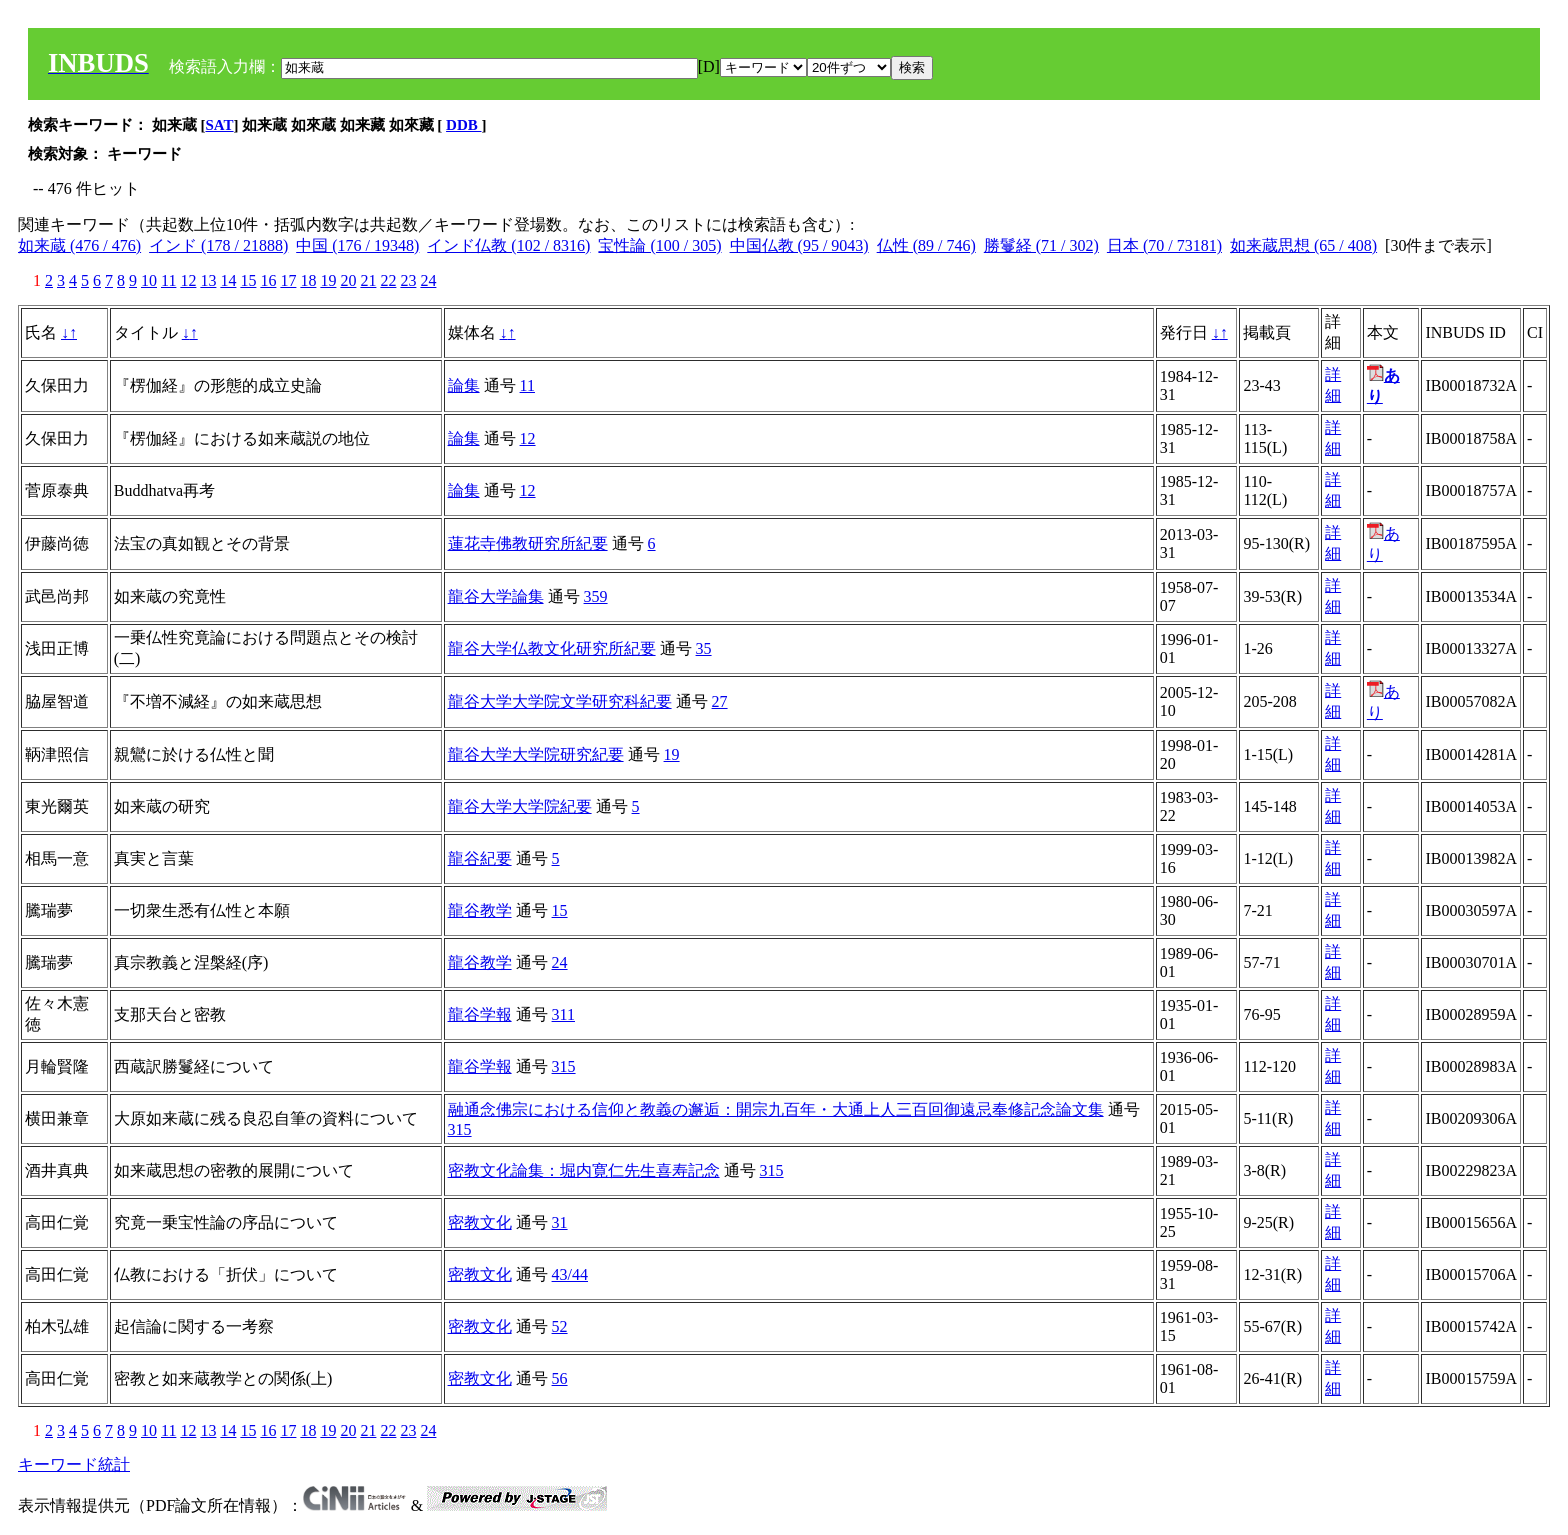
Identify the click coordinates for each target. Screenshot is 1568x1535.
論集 (464, 385)
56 (560, 1378)
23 (408, 280)
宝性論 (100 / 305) (659, 245)
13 (208, 280)
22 (388, 280)
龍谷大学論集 (496, 596)
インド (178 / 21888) (218, 245)
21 (368, 280)
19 (328, 280)
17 (288, 280)
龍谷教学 (480, 910)
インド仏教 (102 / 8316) (508, 245)
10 (149, 280)
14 (228, 280)
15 (248, 280)
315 (564, 1066)
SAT (220, 125)
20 (348, 280)
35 (704, 648)
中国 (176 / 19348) (357, 245)
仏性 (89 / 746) (926, 245)
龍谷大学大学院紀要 (520, 806)
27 (720, 701)
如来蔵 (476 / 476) (79, 245)
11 (168, 280)
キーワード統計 (74, 1464)
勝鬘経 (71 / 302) (1041, 245)
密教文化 (480, 1222)
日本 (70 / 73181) (1164, 245)
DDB (463, 125)
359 (596, 596)
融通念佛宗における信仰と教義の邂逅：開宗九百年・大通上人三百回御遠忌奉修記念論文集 (776, 1109)
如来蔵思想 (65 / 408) (1303, 245)
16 (268, 280)
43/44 (570, 1274)
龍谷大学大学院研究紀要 (536, 754)
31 (560, 1222)
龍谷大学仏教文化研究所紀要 (552, 648)
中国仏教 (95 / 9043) (799, 245)
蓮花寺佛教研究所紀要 (528, 543)
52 (560, 1326)
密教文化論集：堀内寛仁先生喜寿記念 (584, 1170)
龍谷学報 (480, 1014)
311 (563, 1014)
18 (308, 280)
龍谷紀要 (480, 858)
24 (428, 280)
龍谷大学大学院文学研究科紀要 (560, 701)
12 (188, 280)
